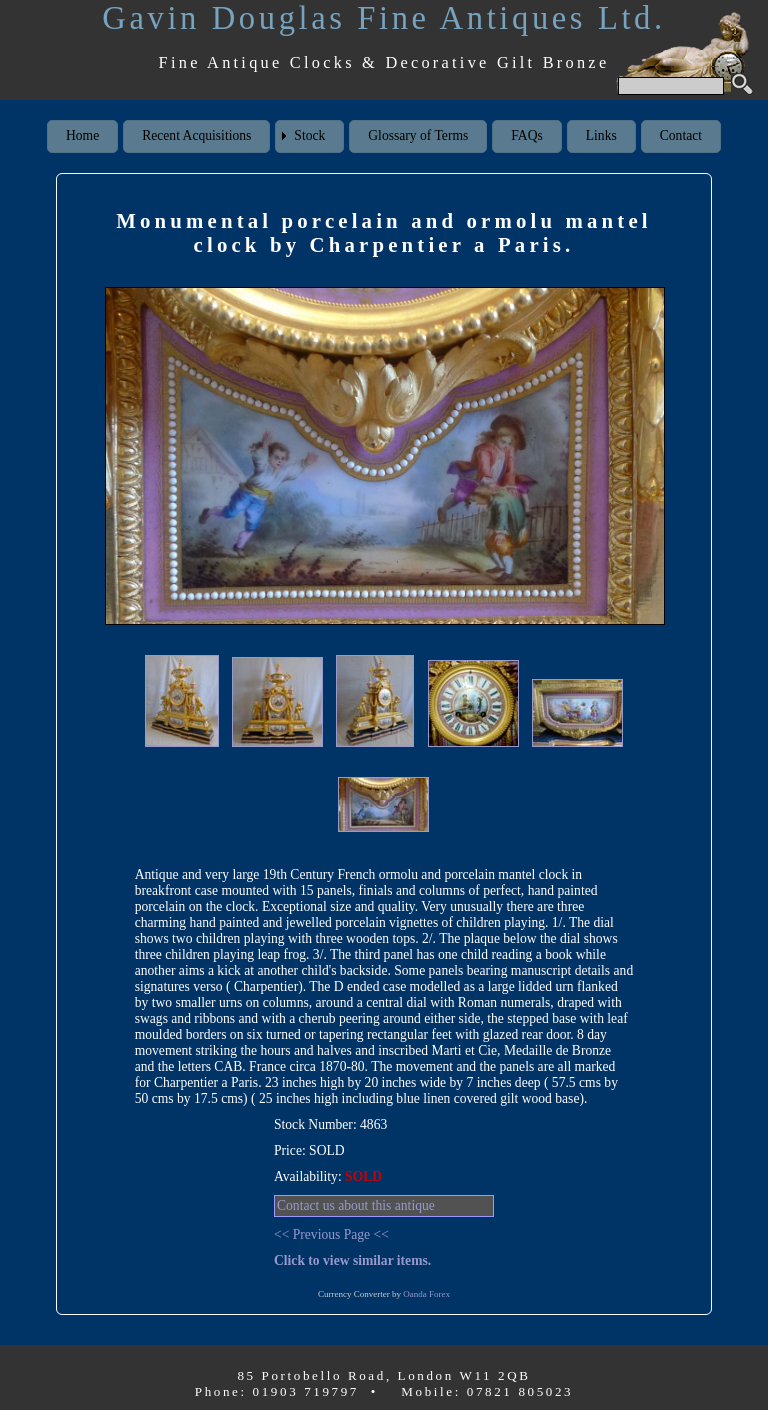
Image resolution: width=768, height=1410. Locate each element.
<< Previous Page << (331, 1234)
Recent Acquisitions (196, 135)
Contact (681, 135)
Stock (309, 135)
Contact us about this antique (356, 1205)
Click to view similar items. (352, 1260)
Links (601, 135)
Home (82, 135)
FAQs (526, 135)
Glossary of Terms (418, 135)
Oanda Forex (426, 1294)
